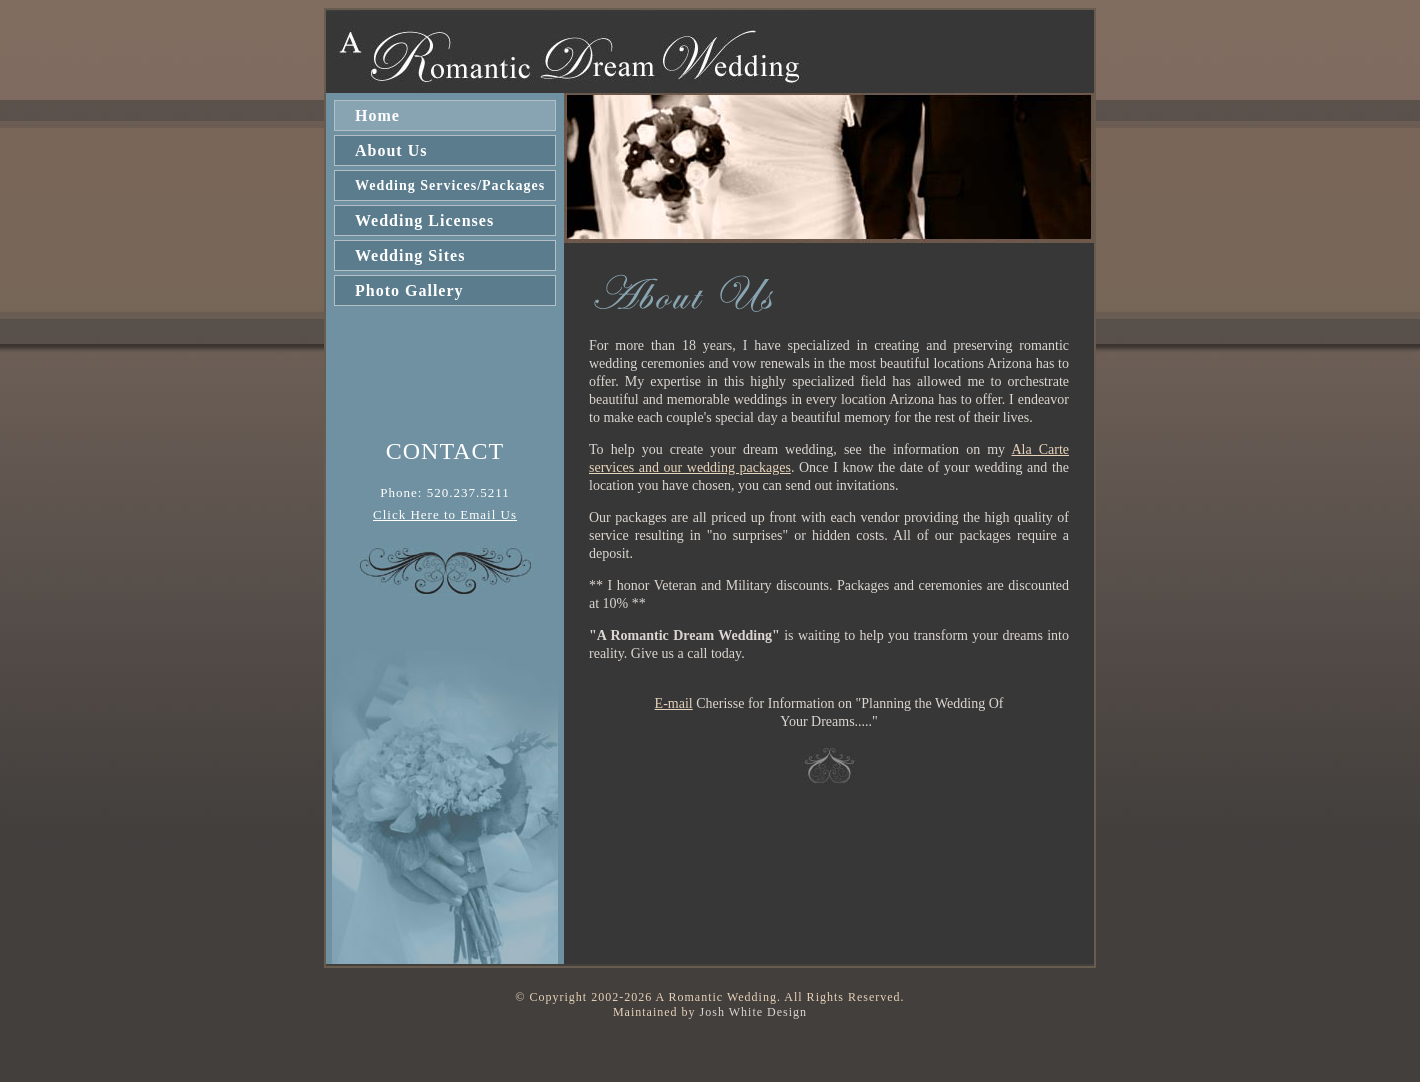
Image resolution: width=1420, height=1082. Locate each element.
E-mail (674, 703)
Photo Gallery (409, 290)
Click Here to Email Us (445, 514)
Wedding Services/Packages (450, 185)
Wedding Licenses (424, 220)
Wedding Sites (410, 255)
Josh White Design (753, 1012)
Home (377, 115)
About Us (391, 150)
